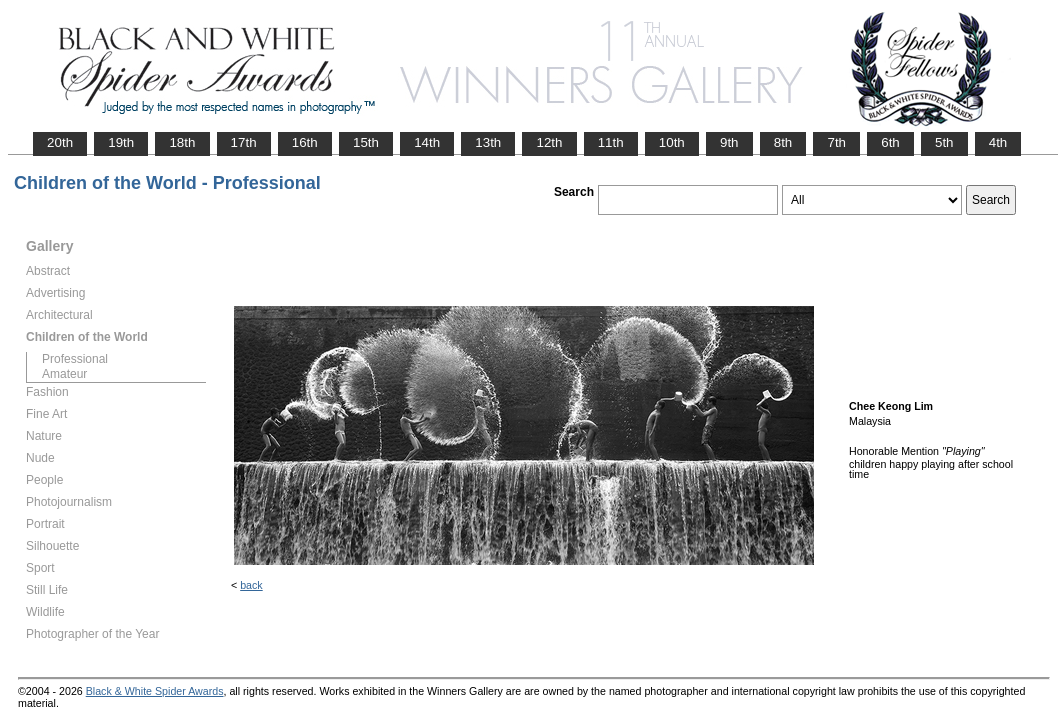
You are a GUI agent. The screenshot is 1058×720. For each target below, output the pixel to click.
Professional (75, 359)
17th (244, 142)
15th (366, 142)
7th (836, 142)
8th (783, 142)
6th (890, 142)
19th (121, 142)
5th (944, 142)
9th (729, 142)
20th (60, 142)
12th (549, 142)
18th (182, 142)
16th (305, 142)
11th (611, 142)
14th (427, 142)
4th (998, 142)
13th (488, 142)
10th (672, 142)
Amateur (64, 374)
